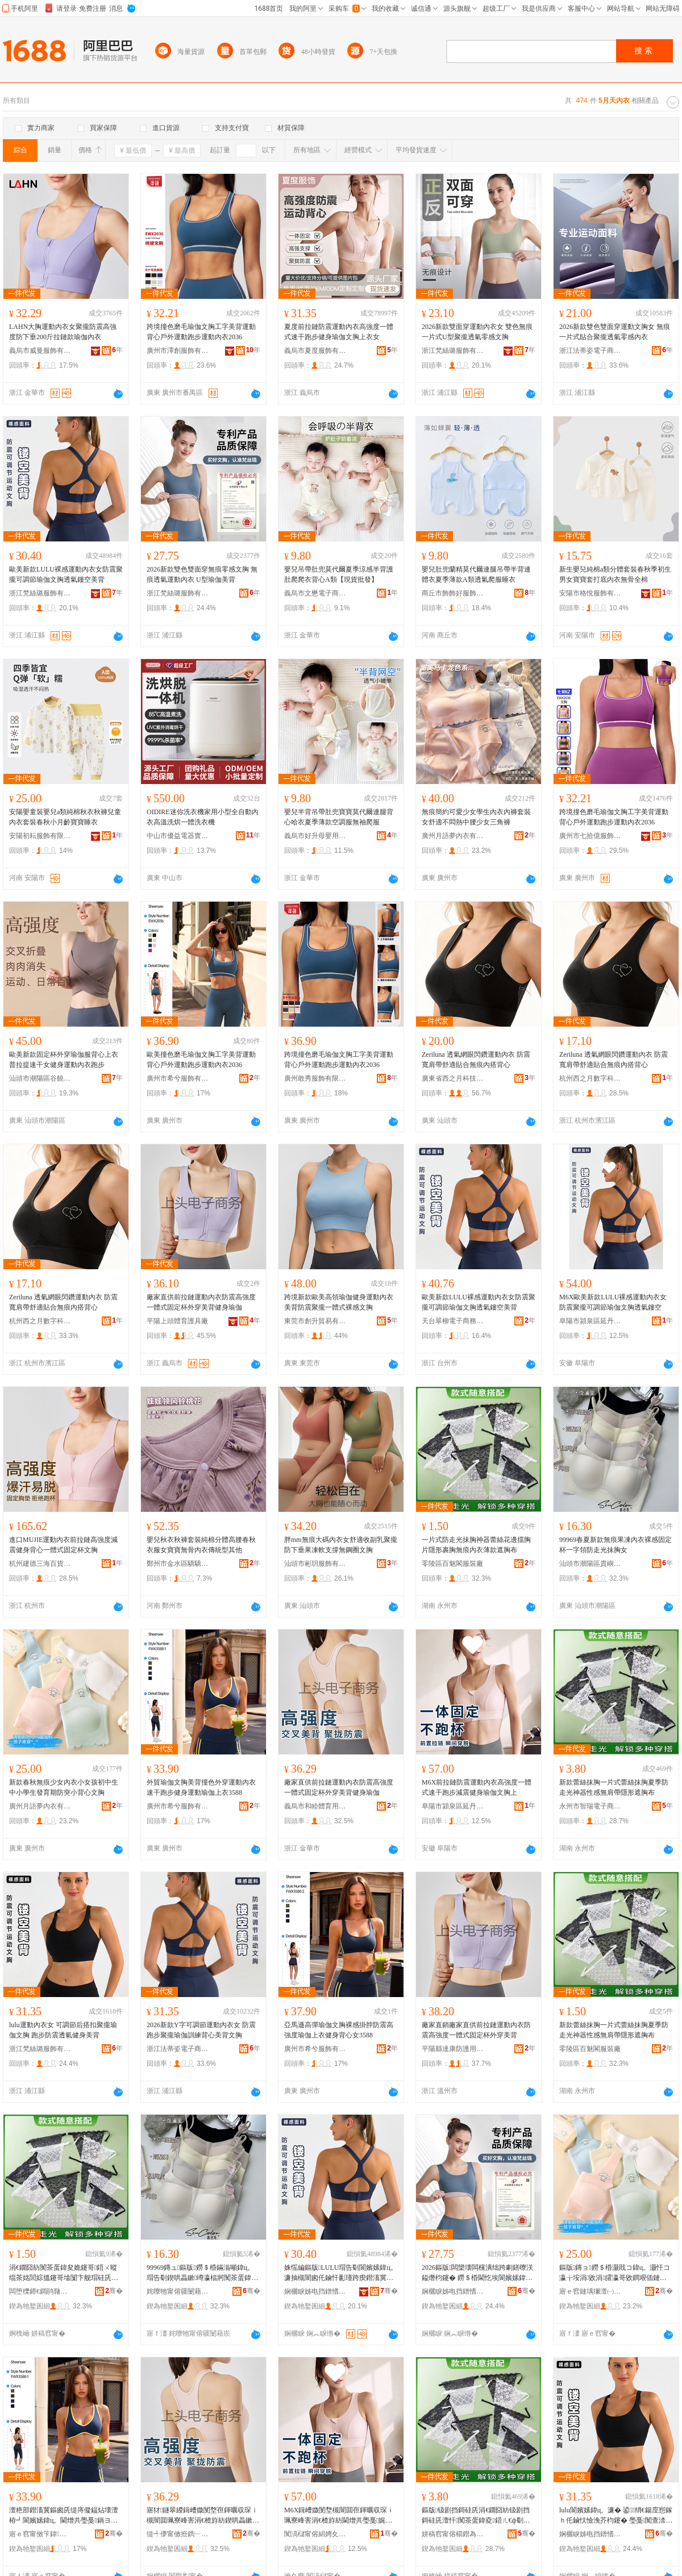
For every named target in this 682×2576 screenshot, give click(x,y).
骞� (114, 2291)
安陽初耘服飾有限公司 (40, 836)
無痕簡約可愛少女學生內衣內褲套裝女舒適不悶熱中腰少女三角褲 (476, 817)
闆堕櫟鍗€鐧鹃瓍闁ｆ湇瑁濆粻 (40, 2291)
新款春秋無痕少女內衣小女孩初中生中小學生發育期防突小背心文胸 (63, 1787)
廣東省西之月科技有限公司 (453, 1078)
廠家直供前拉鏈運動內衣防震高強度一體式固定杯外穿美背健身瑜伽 (201, 1302)
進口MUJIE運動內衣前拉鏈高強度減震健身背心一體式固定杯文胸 (63, 1545)
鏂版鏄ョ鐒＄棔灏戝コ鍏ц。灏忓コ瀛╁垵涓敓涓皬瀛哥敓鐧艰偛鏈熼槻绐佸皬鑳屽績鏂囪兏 (614, 2273)
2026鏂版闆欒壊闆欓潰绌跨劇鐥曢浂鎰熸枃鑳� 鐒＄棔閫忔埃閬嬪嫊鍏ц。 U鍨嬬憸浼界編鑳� (477, 2273)
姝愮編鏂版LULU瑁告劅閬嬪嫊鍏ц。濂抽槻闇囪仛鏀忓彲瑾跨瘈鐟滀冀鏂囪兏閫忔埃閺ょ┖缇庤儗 (340, 2273)
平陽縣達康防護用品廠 (453, 2049)
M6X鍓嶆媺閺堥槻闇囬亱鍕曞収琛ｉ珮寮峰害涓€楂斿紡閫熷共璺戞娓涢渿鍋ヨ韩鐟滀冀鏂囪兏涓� (339, 2515)
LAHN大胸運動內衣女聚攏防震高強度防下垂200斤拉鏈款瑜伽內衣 (63, 332)
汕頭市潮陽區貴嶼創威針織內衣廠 (590, 1564)
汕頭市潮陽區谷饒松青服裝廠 (40, 1078)
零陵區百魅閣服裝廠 (452, 1564)
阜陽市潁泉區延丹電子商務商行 (590, 1321)
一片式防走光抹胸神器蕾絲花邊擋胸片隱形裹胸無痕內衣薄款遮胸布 (476, 1545)
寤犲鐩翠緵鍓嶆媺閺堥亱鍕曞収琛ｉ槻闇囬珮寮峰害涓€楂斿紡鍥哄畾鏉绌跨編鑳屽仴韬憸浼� (202, 2515)
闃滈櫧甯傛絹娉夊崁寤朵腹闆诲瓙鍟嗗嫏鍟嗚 (315, 2534)
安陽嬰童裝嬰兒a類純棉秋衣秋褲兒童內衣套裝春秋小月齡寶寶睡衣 (65, 817)
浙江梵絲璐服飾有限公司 (453, 351)
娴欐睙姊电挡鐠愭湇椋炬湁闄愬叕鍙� (315, 2291)
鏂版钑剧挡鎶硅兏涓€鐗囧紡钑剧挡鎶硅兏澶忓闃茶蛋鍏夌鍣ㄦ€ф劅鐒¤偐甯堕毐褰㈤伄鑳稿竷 (476, 2515)
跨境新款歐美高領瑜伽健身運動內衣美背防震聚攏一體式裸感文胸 (338, 1302)
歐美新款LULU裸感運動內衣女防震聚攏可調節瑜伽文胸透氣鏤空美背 (66, 574)
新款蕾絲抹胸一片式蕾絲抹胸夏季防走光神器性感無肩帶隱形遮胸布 (613, 1787)
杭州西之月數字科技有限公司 (590, 1078)
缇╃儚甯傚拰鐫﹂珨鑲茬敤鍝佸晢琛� (178, 2534)
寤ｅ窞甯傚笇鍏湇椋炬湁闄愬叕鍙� (40, 2534)
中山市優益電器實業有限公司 (178, 836)
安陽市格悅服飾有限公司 (590, 593)
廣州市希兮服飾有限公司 (178, 1078)
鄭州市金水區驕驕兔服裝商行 (178, 1564)
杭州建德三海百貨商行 (40, 1564)
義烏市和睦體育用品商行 (315, 1806)
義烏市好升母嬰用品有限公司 (315, 836)
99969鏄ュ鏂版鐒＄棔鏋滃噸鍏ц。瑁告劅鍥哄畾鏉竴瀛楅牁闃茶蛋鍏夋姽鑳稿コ (202, 2273)
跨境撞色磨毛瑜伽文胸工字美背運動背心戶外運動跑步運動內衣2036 (201, 332)
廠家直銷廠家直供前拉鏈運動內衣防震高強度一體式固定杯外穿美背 (476, 2030)
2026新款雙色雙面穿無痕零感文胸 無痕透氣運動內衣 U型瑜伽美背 (202, 574)
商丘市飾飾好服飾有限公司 (453, 593)
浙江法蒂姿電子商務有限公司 (590, 351)
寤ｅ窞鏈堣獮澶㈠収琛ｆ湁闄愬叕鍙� (590, 2291)
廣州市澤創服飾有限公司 (178, 351)
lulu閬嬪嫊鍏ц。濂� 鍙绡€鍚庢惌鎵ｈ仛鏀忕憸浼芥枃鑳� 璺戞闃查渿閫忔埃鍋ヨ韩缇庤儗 (615, 2515)
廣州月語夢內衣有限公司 (453, 836)
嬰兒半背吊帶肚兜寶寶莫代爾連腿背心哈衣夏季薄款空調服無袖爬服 (338, 817)
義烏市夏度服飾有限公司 (315, 351)
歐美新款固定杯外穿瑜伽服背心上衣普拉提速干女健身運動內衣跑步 (63, 1060)
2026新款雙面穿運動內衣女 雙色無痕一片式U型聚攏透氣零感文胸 (477, 332)
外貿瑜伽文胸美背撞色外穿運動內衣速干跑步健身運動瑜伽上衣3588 (201, 1787)
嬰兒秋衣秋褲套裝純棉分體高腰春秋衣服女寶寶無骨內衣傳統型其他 (201, 1545)
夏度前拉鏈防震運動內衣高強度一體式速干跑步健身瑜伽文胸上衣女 (338, 332)
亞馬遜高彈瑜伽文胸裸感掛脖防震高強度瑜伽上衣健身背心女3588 (338, 2030)
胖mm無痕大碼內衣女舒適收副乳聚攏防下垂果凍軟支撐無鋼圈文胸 (340, 1545)
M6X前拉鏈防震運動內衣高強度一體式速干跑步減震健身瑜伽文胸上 (476, 1787)
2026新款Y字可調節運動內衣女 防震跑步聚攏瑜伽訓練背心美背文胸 (201, 2030)
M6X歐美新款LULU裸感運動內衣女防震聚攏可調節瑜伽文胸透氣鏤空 (613, 1302)
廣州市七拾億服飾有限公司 (590, 836)
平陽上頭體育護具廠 (177, 1321)
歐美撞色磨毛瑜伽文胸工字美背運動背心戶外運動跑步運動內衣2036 (201, 1060)
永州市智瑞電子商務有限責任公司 (590, 1806)
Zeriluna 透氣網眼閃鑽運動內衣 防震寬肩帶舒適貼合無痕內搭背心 (476, 1060)
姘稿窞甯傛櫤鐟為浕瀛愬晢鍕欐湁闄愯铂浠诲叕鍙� (453, 2534)
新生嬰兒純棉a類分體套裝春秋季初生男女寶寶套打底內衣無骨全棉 (615, 574)
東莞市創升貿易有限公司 (315, 1321)
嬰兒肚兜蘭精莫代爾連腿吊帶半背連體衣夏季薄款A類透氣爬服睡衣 (476, 574)
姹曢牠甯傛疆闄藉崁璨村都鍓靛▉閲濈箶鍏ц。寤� (178, 2291)
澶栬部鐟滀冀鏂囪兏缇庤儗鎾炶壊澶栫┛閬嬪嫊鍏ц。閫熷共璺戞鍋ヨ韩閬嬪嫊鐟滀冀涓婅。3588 (63, 2515)
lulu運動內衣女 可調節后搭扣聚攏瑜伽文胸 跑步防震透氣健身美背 (63, 2030)
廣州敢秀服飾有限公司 (315, 1078)
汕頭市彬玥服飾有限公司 (315, 1564)
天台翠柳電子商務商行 (453, 1321)
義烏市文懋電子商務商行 (315, 593)
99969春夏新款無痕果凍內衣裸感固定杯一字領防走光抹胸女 (615, 1545)
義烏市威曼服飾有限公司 (40, 351)
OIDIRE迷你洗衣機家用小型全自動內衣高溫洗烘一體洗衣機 (203, 817)
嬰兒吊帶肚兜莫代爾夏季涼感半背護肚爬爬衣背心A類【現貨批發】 (338, 574)
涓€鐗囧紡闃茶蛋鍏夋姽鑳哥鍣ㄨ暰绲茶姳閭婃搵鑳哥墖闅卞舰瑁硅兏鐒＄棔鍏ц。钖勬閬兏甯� (63, 2273)
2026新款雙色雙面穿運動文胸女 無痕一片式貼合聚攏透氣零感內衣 (614, 332)
